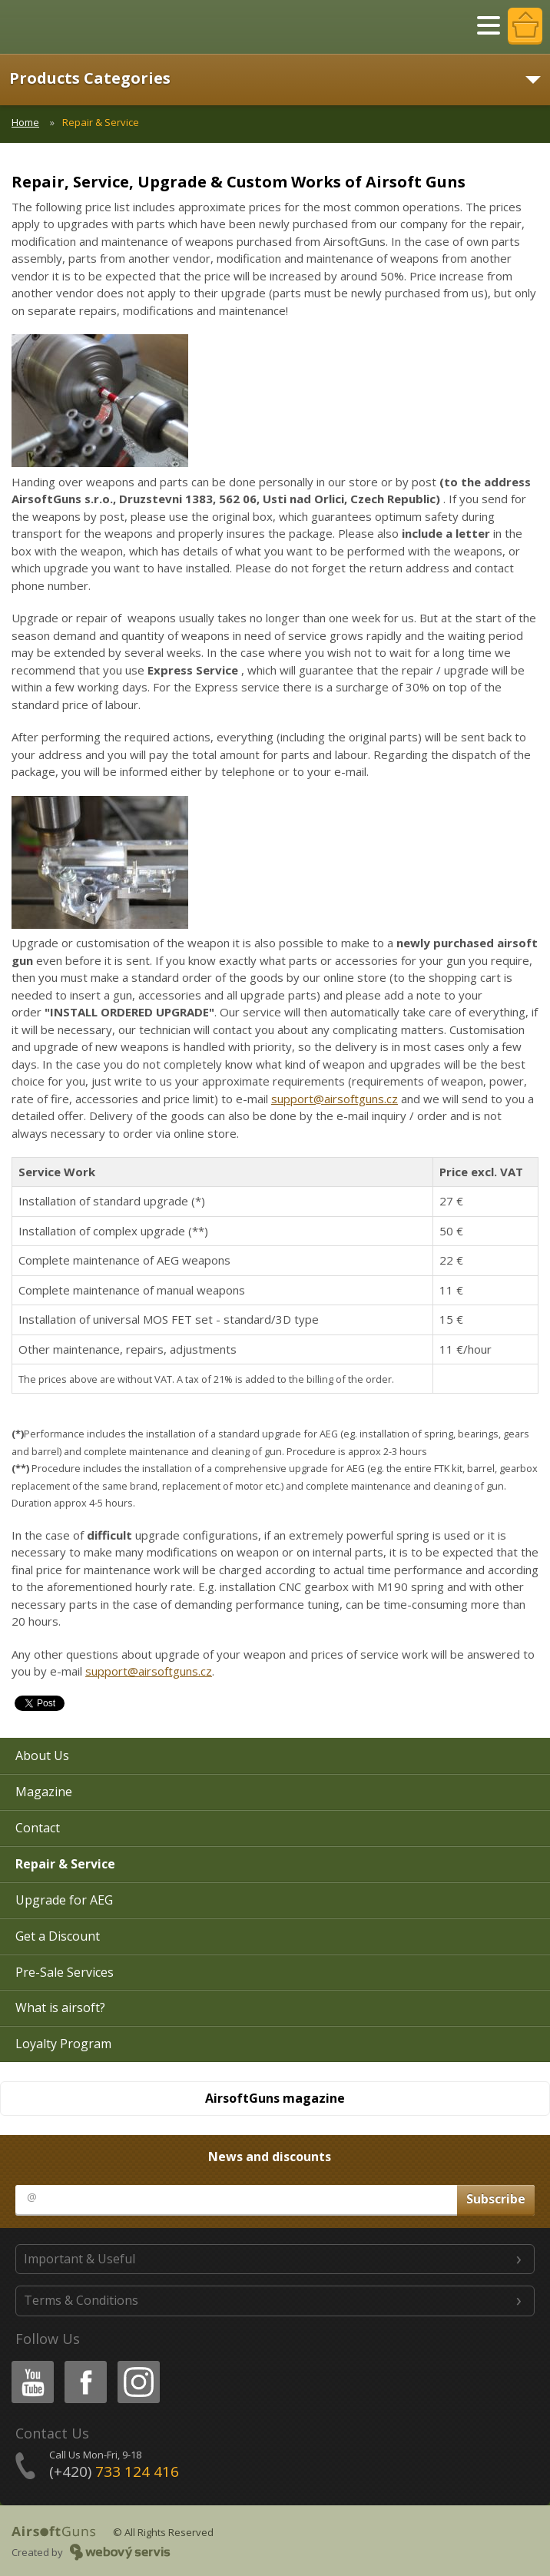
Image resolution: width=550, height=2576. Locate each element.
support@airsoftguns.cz (334, 1098)
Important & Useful (79, 2258)
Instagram (137, 2363)
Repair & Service (65, 1863)
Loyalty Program (63, 2043)
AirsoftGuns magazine (275, 2098)
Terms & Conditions (81, 2300)
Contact (37, 1827)
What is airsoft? (60, 2007)
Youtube (28, 2363)
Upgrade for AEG (64, 1899)
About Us (42, 1755)
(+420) (114, 2472)
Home (25, 122)
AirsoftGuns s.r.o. (65, 27)
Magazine (43, 1791)
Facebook (84, 2363)
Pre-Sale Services (64, 1972)
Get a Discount (57, 1936)
